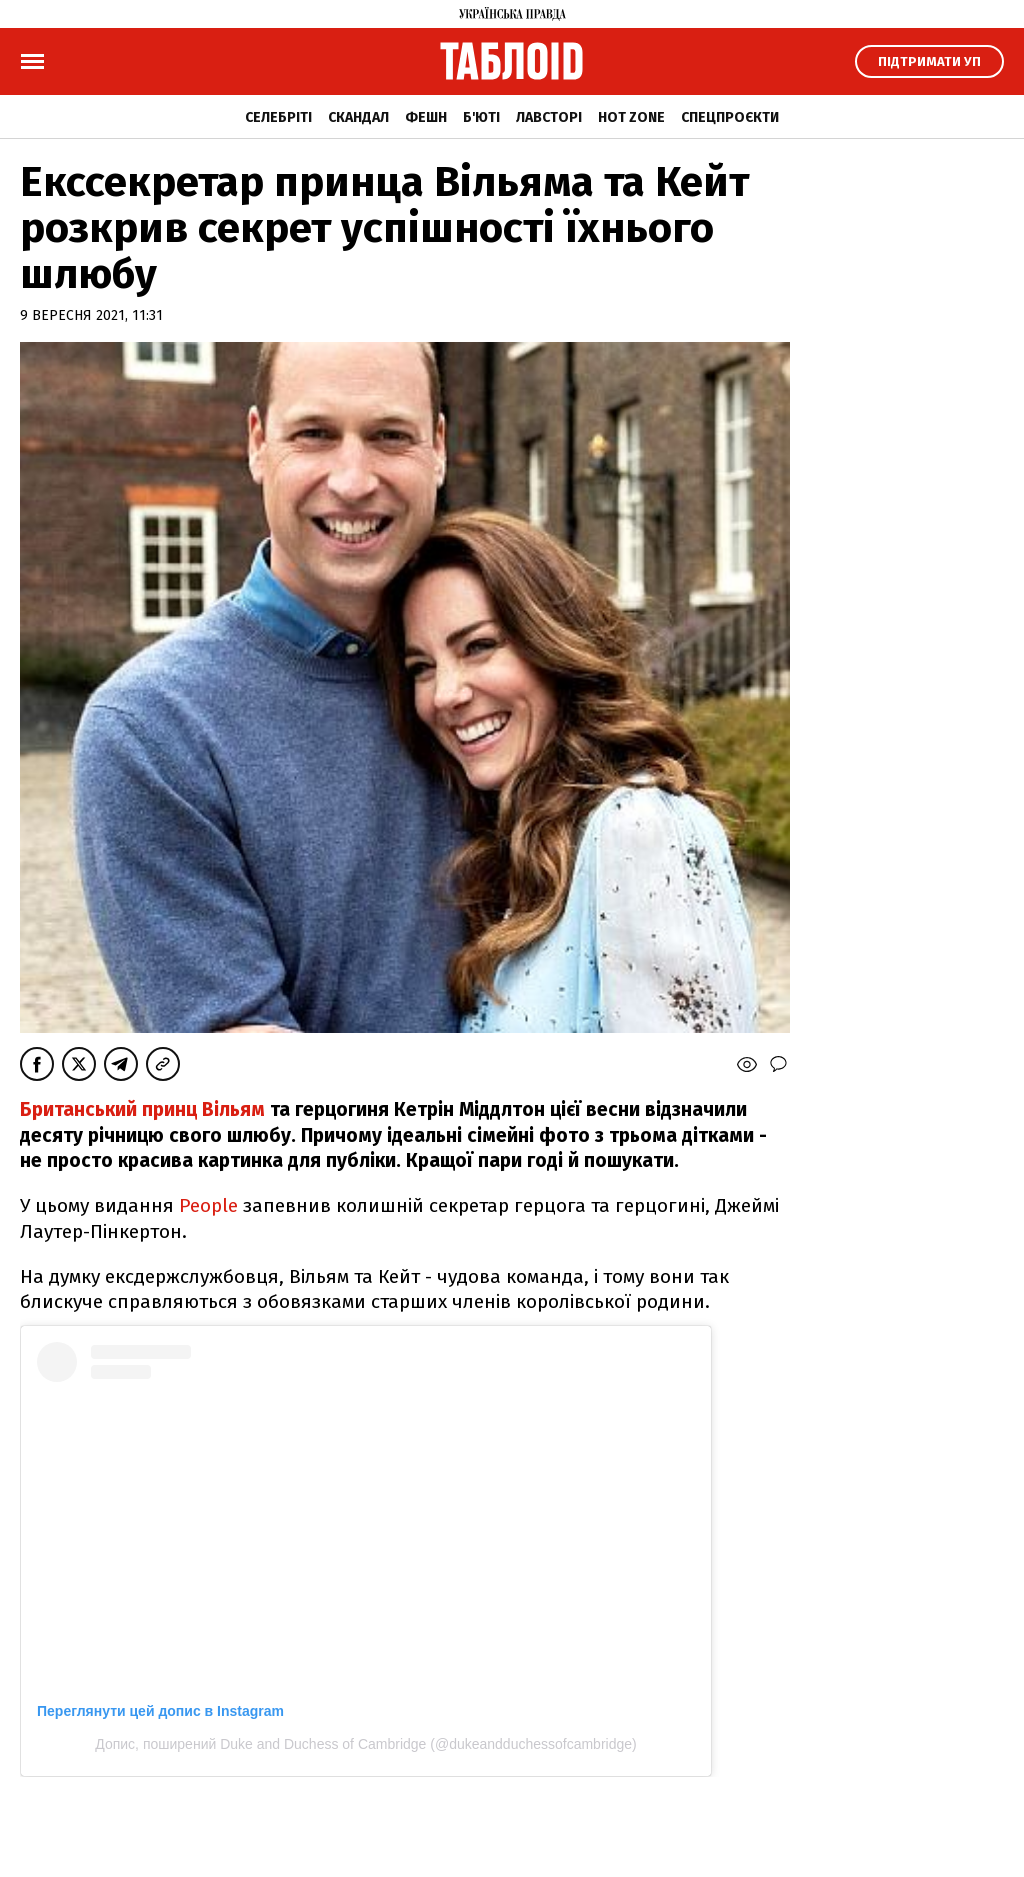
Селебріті (278, 117)
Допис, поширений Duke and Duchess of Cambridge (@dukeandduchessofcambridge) (365, 1744)
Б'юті (481, 117)
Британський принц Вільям (142, 1109)
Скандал (358, 117)
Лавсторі (549, 117)
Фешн (426, 117)
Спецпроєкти (730, 117)
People (208, 1205)
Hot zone (631, 117)
